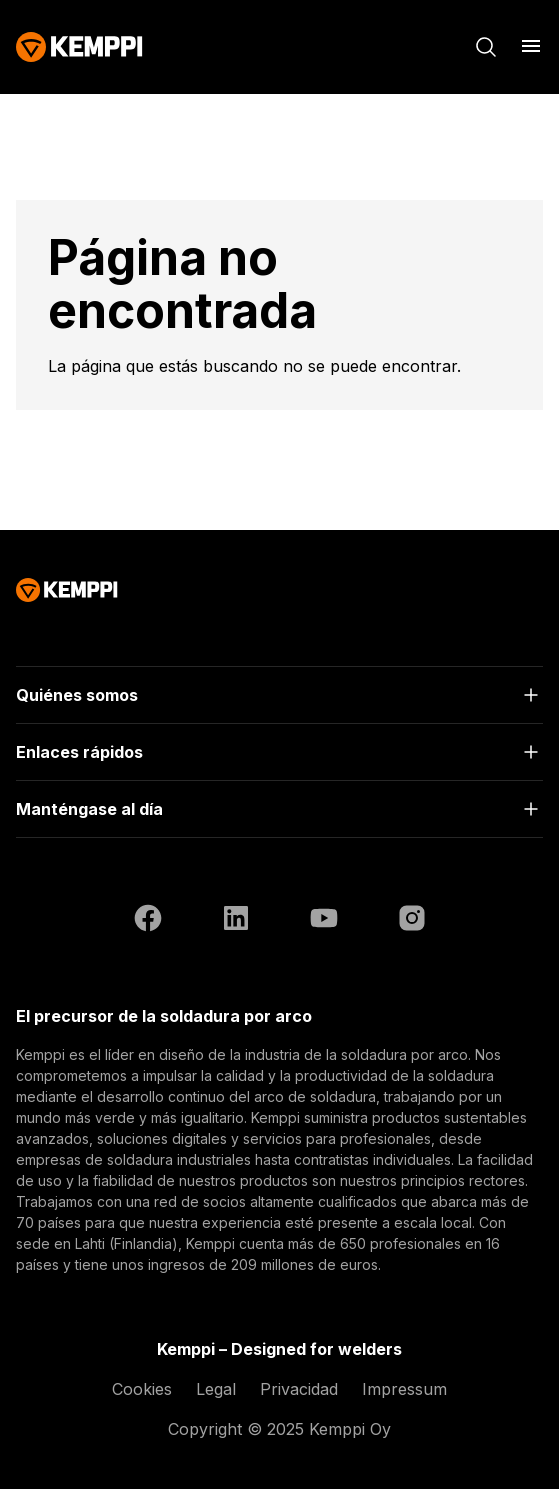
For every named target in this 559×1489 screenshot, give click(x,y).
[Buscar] (486, 47)
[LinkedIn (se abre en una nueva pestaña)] (236, 921)
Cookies (142, 1389)
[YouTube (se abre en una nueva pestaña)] (324, 921)
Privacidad (299, 1389)
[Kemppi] (79, 47)
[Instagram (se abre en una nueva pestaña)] (412, 921)
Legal (216, 1389)
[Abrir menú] (531, 46)
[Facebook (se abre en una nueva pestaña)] (148, 921)
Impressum (404, 1389)
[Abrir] (279, 695)
